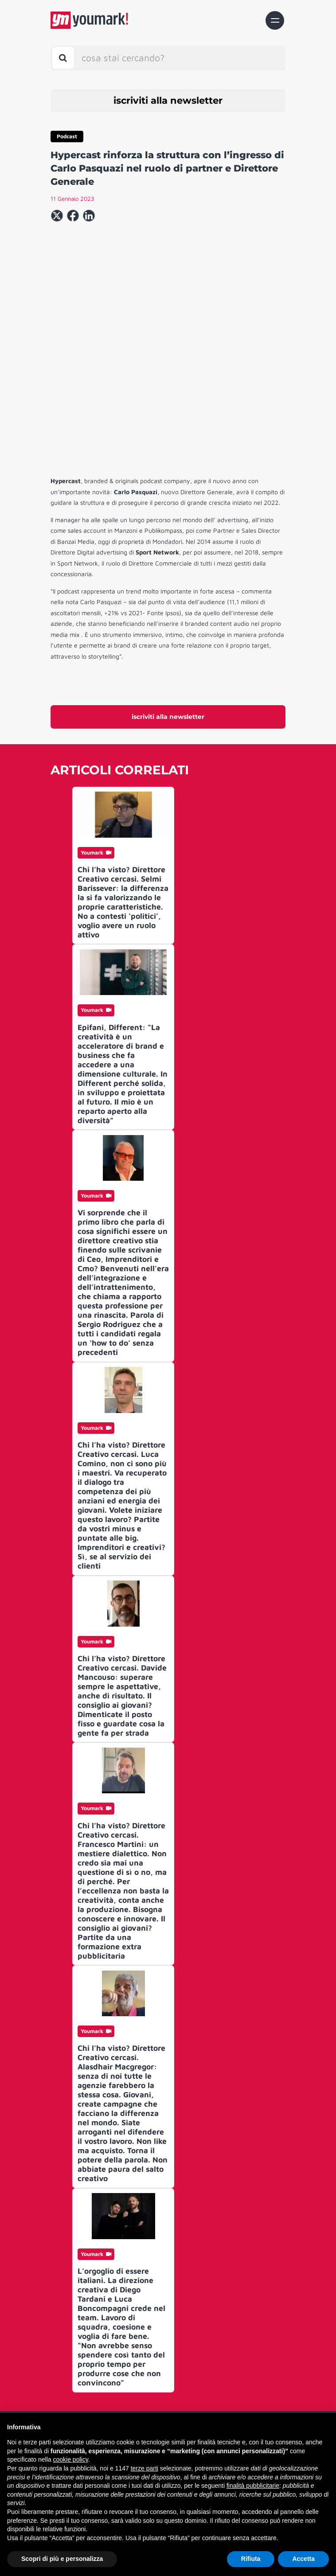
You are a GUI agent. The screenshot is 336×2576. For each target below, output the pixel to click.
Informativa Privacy (165, 2409)
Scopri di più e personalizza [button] (62, 2558)
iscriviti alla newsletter (168, 100)
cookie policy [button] (70, 2459)
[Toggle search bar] (63, 58)
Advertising (165, 2394)
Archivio (165, 2378)
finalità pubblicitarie (253, 2485)
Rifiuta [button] (251, 2558)
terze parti (144, 2468)
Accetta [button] (303, 2558)
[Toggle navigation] (275, 20)
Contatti (165, 2362)
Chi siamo (165, 2347)
